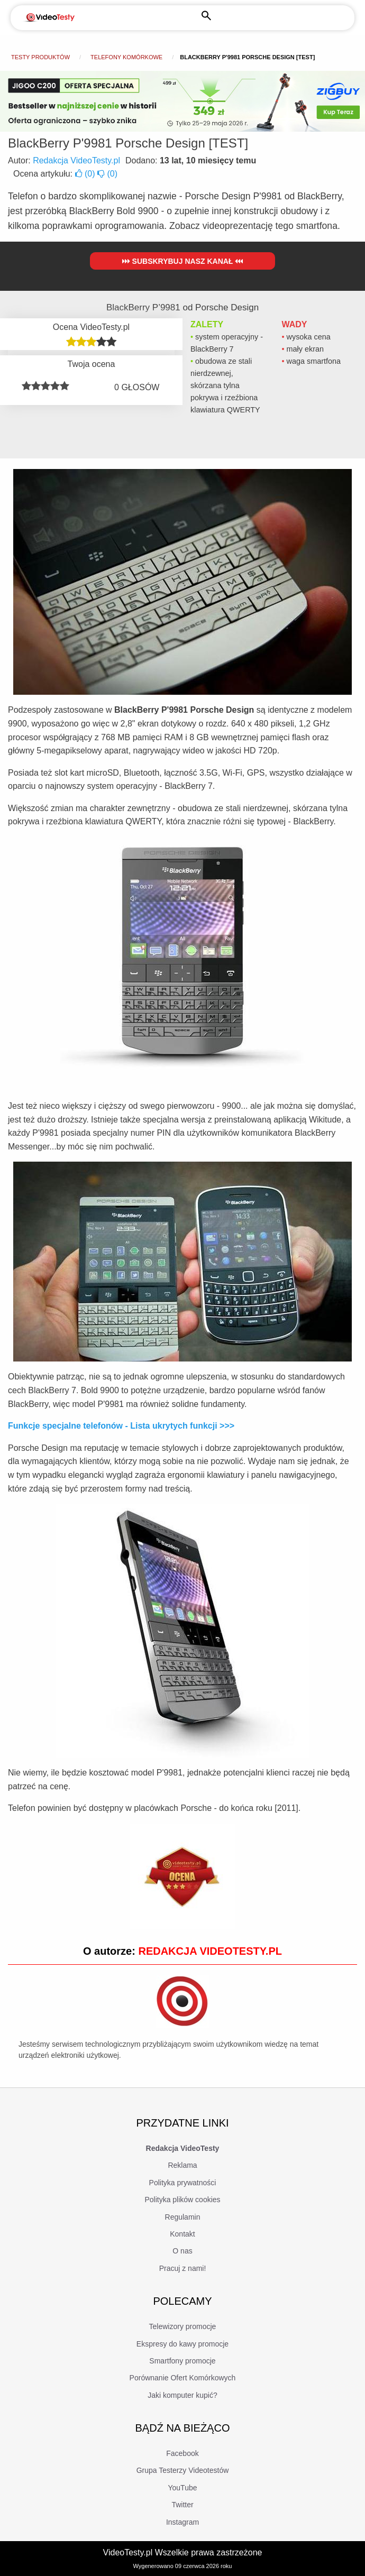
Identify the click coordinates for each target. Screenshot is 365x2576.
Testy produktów (40, 57)
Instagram (182, 2522)
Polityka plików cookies (182, 2199)
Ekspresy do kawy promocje (182, 2344)
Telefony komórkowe (126, 57)
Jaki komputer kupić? (182, 2395)
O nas (182, 2251)
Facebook (182, 2453)
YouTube (182, 2487)
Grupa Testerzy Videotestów (182, 2470)
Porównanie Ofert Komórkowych (183, 2377)
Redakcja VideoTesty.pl (76, 160)
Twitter (182, 2504)
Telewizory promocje (182, 2326)
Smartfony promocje (182, 2361)
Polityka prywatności (182, 2182)
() (86, 173)
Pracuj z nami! (182, 2268)
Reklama (182, 2165)
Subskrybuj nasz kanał (182, 261)
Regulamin (182, 2217)
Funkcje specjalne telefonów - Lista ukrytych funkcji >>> (121, 1425)
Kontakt (182, 2234)
